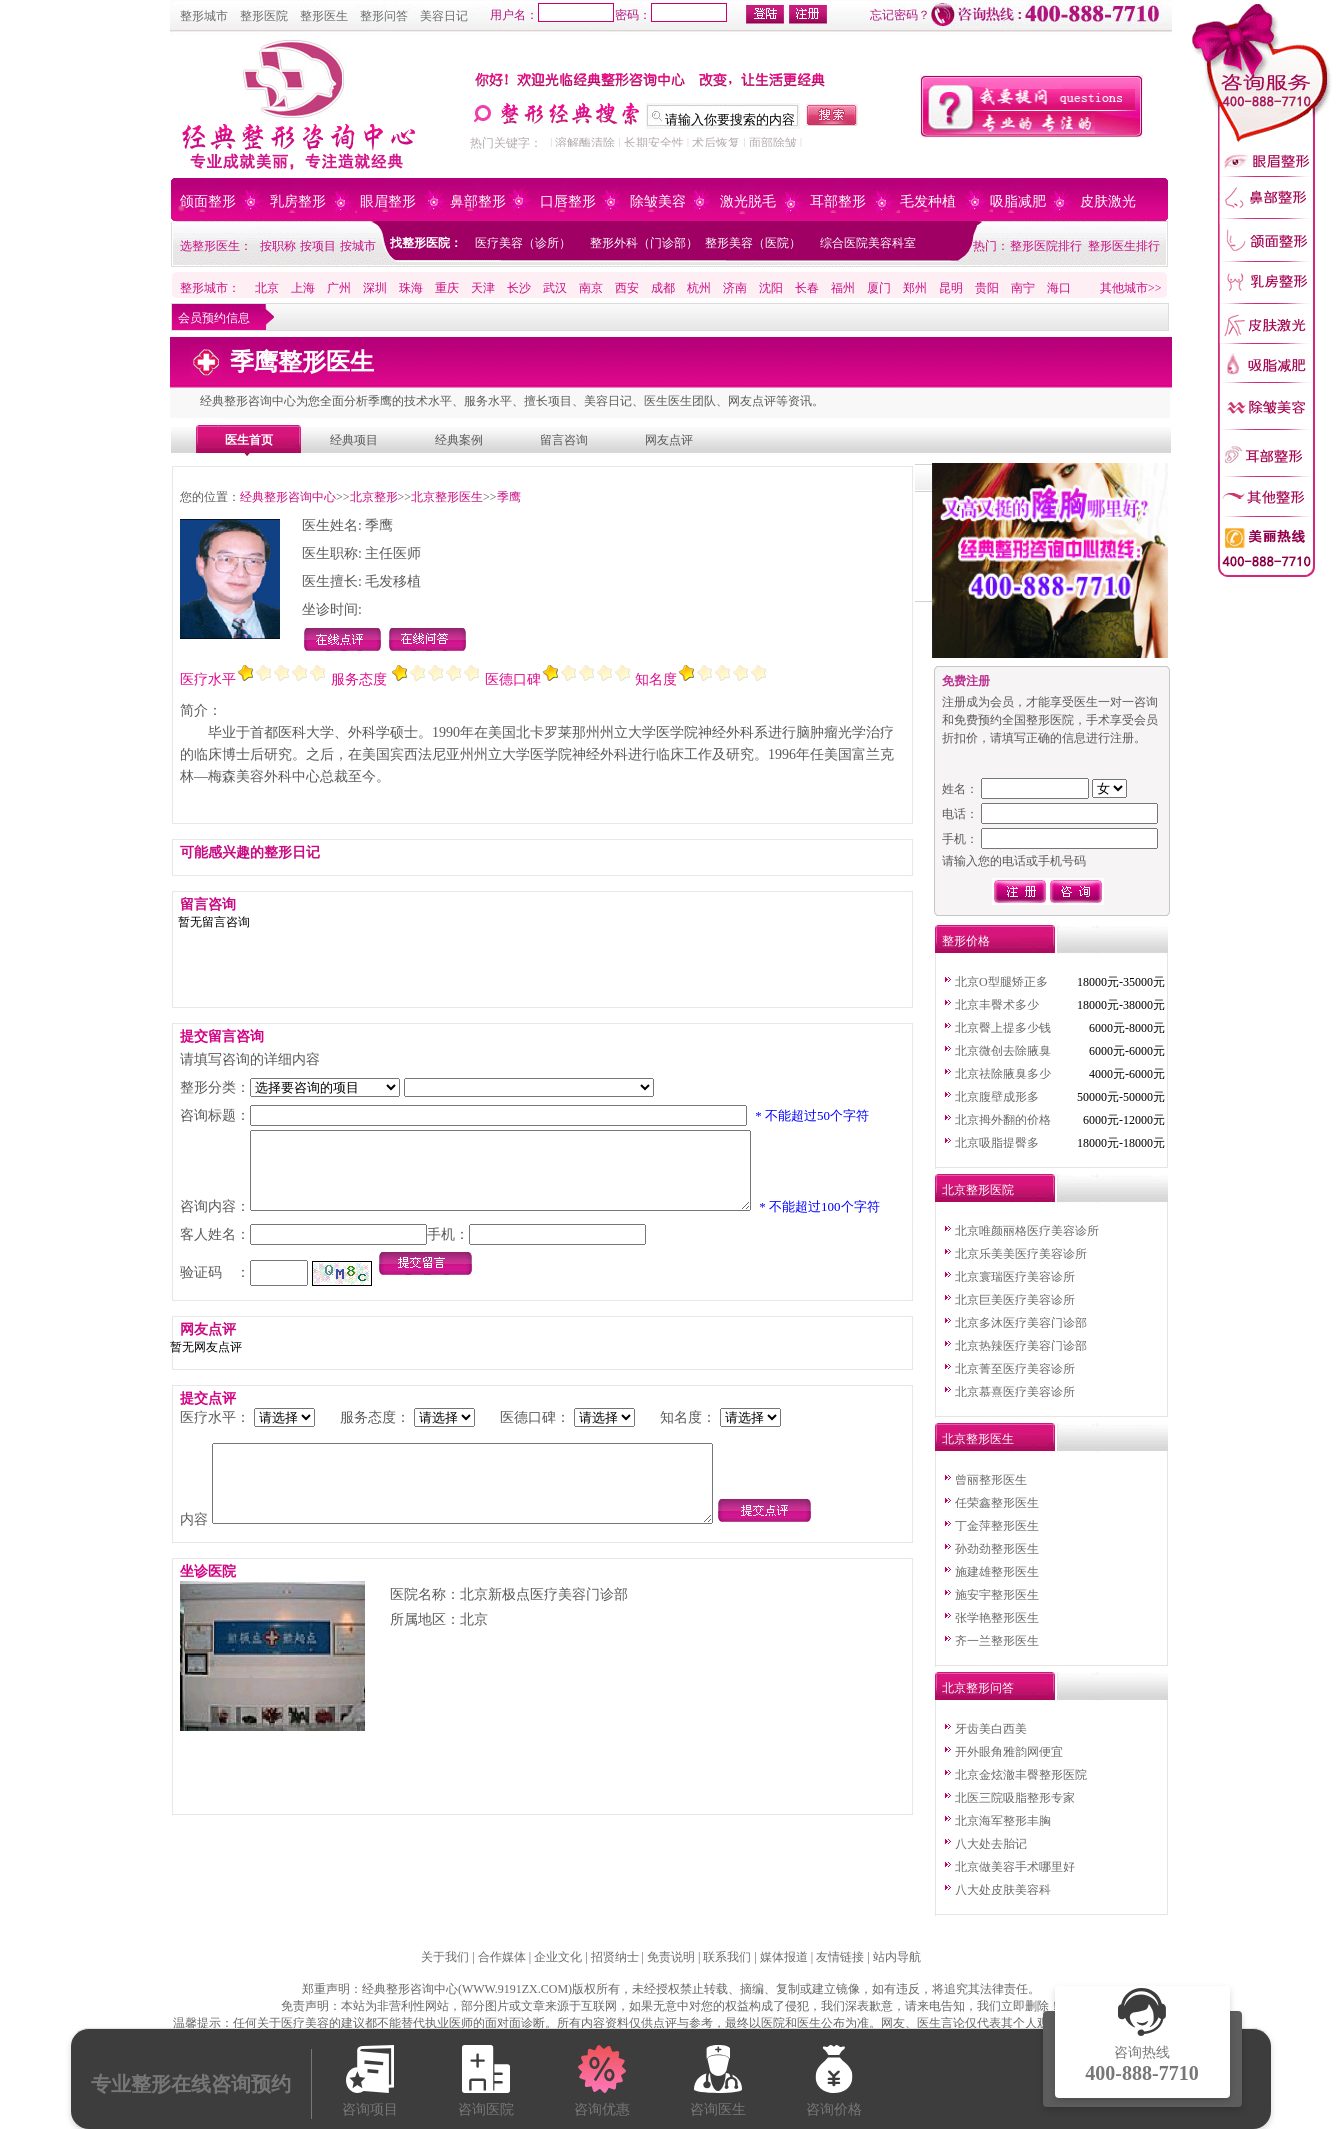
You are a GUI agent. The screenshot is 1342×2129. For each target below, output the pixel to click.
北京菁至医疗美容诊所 (1015, 1369)
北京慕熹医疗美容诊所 (1015, 1392)
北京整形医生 (447, 497)
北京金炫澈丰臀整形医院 (1021, 1775)
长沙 (519, 288)
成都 (663, 288)
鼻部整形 (478, 201)
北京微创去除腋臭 (1003, 1051)
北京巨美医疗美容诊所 (1015, 1300)
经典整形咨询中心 (288, 497)
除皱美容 (658, 201)
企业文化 (558, 1957)
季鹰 (509, 497)
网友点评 (669, 440)
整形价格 (966, 941)
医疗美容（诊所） (523, 243)
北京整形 (374, 497)
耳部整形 (838, 201)
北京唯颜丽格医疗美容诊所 (1027, 1231)
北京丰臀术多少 (997, 1005)
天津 (483, 288)
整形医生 (324, 16)
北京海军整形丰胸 (1003, 1821)
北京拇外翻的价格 (1003, 1120)
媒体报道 (784, 1957)
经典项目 (354, 440)
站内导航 (897, 1957)
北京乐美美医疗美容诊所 (1021, 1254)
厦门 (879, 288)
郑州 (915, 288)
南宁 (1023, 288)
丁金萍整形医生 (997, 1526)
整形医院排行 (1046, 246)
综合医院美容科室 (868, 243)
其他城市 (1124, 288)
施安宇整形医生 (997, 1595)
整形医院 (264, 16)
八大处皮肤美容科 (1003, 1890)
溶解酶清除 (585, 143)
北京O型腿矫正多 (1001, 982)
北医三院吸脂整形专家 (1015, 1798)
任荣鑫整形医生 (997, 1503)
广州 (339, 288)
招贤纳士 (615, 1957)
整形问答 (384, 16)
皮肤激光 (1108, 201)
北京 (267, 288)
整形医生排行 (1124, 246)
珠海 (411, 288)
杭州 (699, 288)
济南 (735, 288)
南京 (591, 288)
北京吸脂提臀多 (997, 1143)
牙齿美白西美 (991, 1729)
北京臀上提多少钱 (1003, 1028)
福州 (843, 288)
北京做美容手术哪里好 (1015, 1867)
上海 (303, 288)
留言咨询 (564, 440)
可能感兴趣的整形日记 (250, 852)
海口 (1059, 288)
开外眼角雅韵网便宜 (1009, 1752)
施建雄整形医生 (997, 1572)
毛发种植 (928, 201)
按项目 (318, 246)
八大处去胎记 (991, 1844)
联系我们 (727, 1957)
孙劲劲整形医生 (997, 1549)
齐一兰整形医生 (997, 1641)
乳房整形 (298, 201)
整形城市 (204, 16)
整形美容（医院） (753, 243)
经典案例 (459, 440)
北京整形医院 (978, 1190)
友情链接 (840, 1957)
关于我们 (445, 1957)
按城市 (358, 246)
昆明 (951, 288)
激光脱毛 (748, 201)
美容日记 (444, 16)
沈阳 (771, 288)
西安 (627, 288)
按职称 (278, 246)
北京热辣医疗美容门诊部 (1021, 1346)
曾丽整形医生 (991, 1480)
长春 (807, 288)
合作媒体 (502, 1957)
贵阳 (987, 288)
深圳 (375, 288)
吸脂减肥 (1018, 201)
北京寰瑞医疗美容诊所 (1015, 1277)
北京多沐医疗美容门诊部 (1021, 1323)
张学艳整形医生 (997, 1618)
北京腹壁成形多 (997, 1097)
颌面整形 (208, 201)
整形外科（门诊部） (644, 243)
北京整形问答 (978, 1688)
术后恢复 (716, 143)
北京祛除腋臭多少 (1003, 1074)
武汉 (555, 288)
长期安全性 (654, 143)
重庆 (447, 288)
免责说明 (671, 1957)
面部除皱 (773, 143)
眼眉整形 (388, 201)
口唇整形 (568, 201)
